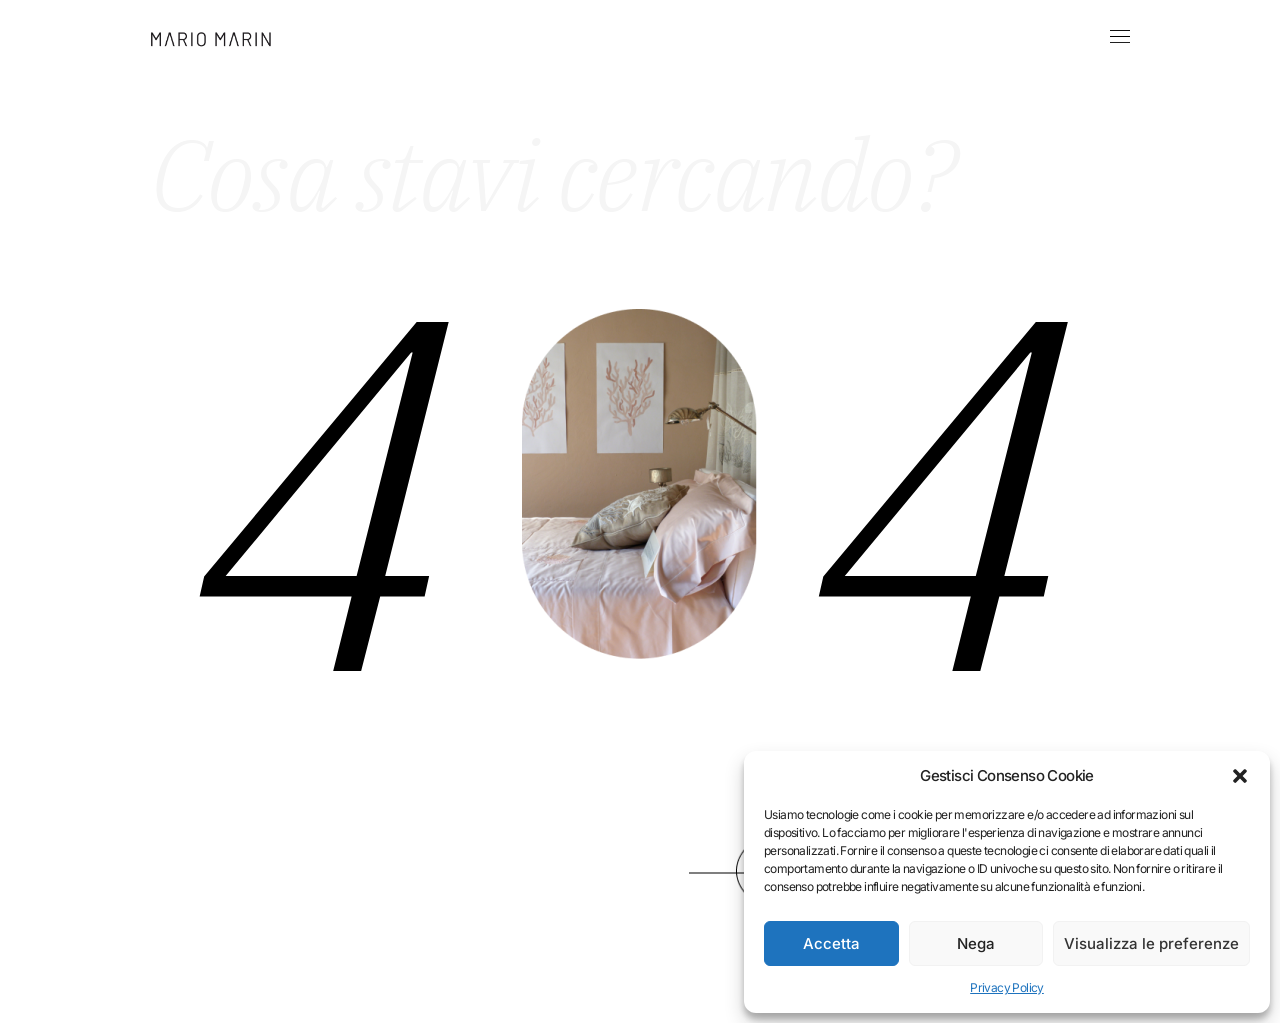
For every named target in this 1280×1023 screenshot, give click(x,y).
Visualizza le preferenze (1151, 943)
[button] (1240, 776)
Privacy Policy (1007, 987)
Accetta (831, 943)
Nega (976, 943)
